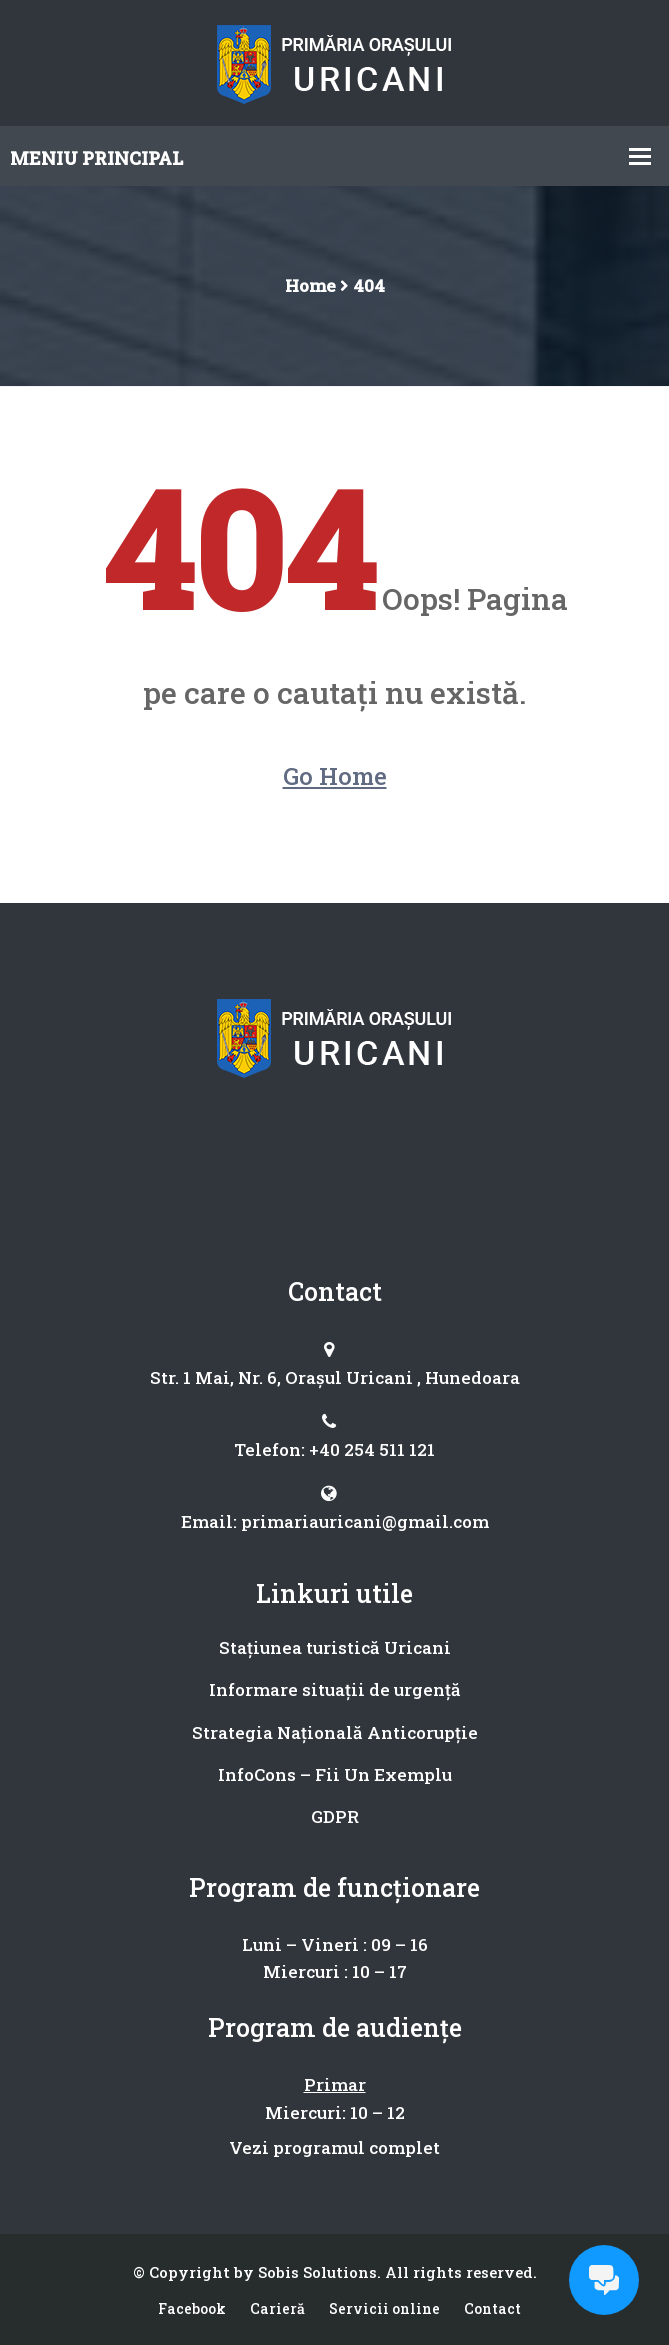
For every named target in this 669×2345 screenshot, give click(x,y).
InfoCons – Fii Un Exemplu (335, 1774)
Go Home (335, 776)
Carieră (277, 2308)
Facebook (192, 2308)
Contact (492, 2308)
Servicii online (384, 2308)
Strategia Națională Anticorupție (335, 1732)
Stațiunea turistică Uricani (335, 1647)
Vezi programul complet (334, 2147)
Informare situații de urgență (335, 1689)
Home (310, 285)
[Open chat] (604, 2280)
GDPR (335, 1816)
